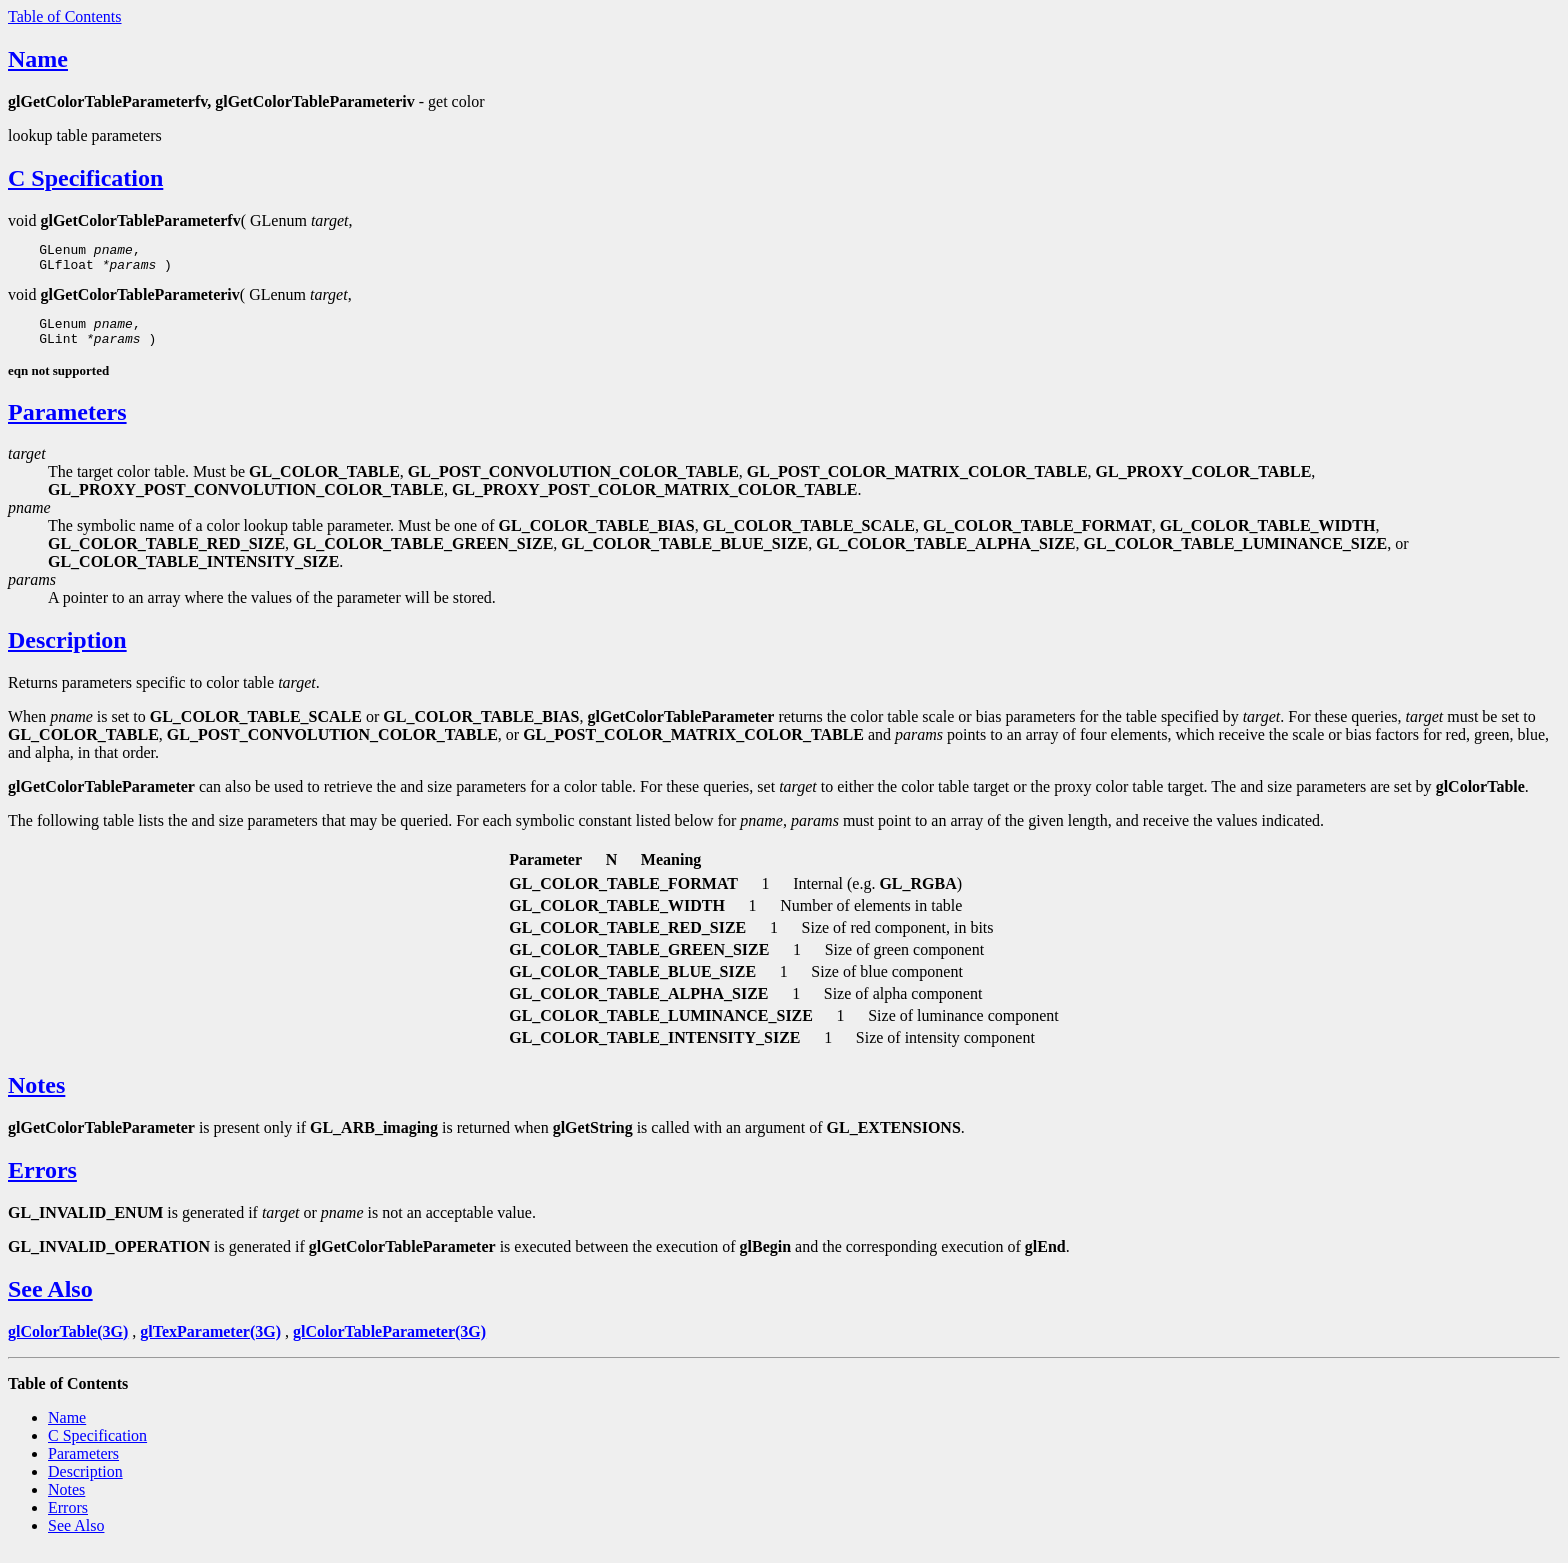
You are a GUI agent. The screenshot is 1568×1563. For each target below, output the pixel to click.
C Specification (85, 178)
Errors (42, 1182)
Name (38, 59)
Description (67, 652)
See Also (50, 1301)
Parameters (67, 424)
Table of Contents (65, 16)
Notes (36, 1097)
